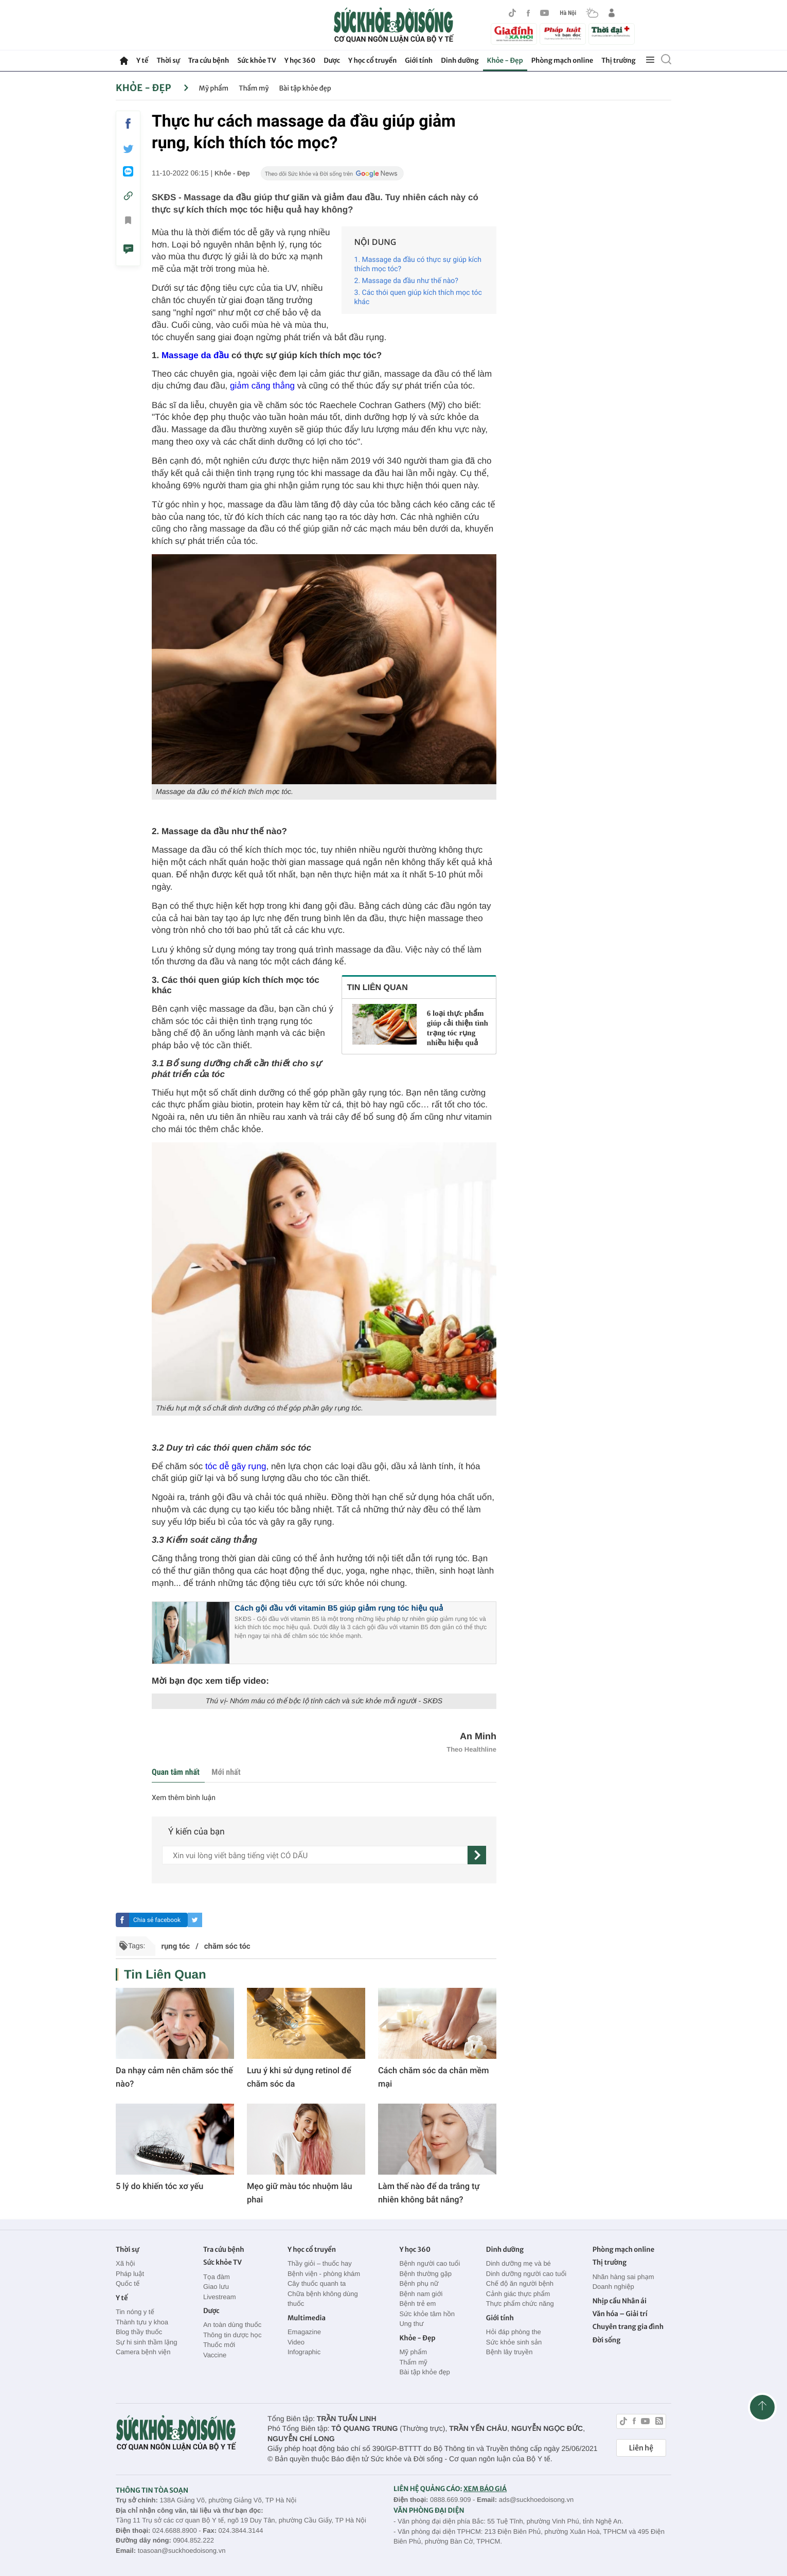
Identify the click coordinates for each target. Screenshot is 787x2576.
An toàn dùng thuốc (232, 2324)
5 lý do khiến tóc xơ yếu (159, 2186)
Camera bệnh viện (143, 2352)
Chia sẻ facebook (157, 1920)
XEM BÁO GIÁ (485, 2488)
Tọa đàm (216, 2277)
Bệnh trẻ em (417, 2303)
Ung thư (411, 2323)
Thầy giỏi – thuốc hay (320, 2263)
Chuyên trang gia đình (628, 2327)
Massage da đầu (195, 355)
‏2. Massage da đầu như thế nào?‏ (406, 281)
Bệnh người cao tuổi (429, 2263)
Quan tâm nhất (176, 1772)
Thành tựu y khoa (142, 2322)
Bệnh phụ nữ (418, 2283)
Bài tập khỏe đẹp (305, 88)
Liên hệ (641, 2448)
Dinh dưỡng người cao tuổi (526, 2274)
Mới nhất (225, 1772)
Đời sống (607, 2340)
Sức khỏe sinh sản (514, 2342)
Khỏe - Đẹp (505, 60)
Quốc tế (127, 2283)
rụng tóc (175, 1946)
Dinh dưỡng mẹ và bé (518, 2263)
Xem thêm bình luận (184, 1798)
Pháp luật (130, 2274)
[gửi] (477, 1855)
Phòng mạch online (562, 60)
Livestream (219, 2297)
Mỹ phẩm (214, 88)
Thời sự (168, 60)
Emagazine (304, 2332)
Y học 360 (300, 60)
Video (296, 2342)
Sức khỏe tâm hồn (427, 2314)
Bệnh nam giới (420, 2294)
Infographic (304, 2352)
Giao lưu (216, 2286)
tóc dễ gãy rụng (235, 1466)
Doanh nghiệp (613, 2286)
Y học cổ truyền (372, 60)
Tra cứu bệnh (208, 60)
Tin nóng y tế (135, 2312)
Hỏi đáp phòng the (513, 2332)
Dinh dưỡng (459, 60)
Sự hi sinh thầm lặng (146, 2342)
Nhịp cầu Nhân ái (620, 2301)
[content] (315, 1855)
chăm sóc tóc (227, 1946)
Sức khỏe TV (256, 60)
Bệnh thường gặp (425, 2274)
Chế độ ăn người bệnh (519, 2283)
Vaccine (214, 2355)
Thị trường (618, 60)
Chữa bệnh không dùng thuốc (323, 2299)
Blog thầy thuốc (139, 2332)
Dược (332, 60)
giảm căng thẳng (262, 386)
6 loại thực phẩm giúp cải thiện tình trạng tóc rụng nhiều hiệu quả (457, 1028)
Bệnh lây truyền (509, 2352)
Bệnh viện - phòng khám (324, 2274)
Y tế (142, 60)
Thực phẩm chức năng (520, 2303)
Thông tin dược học (232, 2335)
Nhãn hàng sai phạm (623, 2277)
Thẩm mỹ (254, 88)
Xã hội (125, 2263)
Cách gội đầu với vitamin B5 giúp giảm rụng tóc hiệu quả (339, 1608)
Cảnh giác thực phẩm (518, 2294)
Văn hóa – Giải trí (620, 2314)
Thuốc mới (219, 2345)
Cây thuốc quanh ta (317, 2283)
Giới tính (419, 60)
